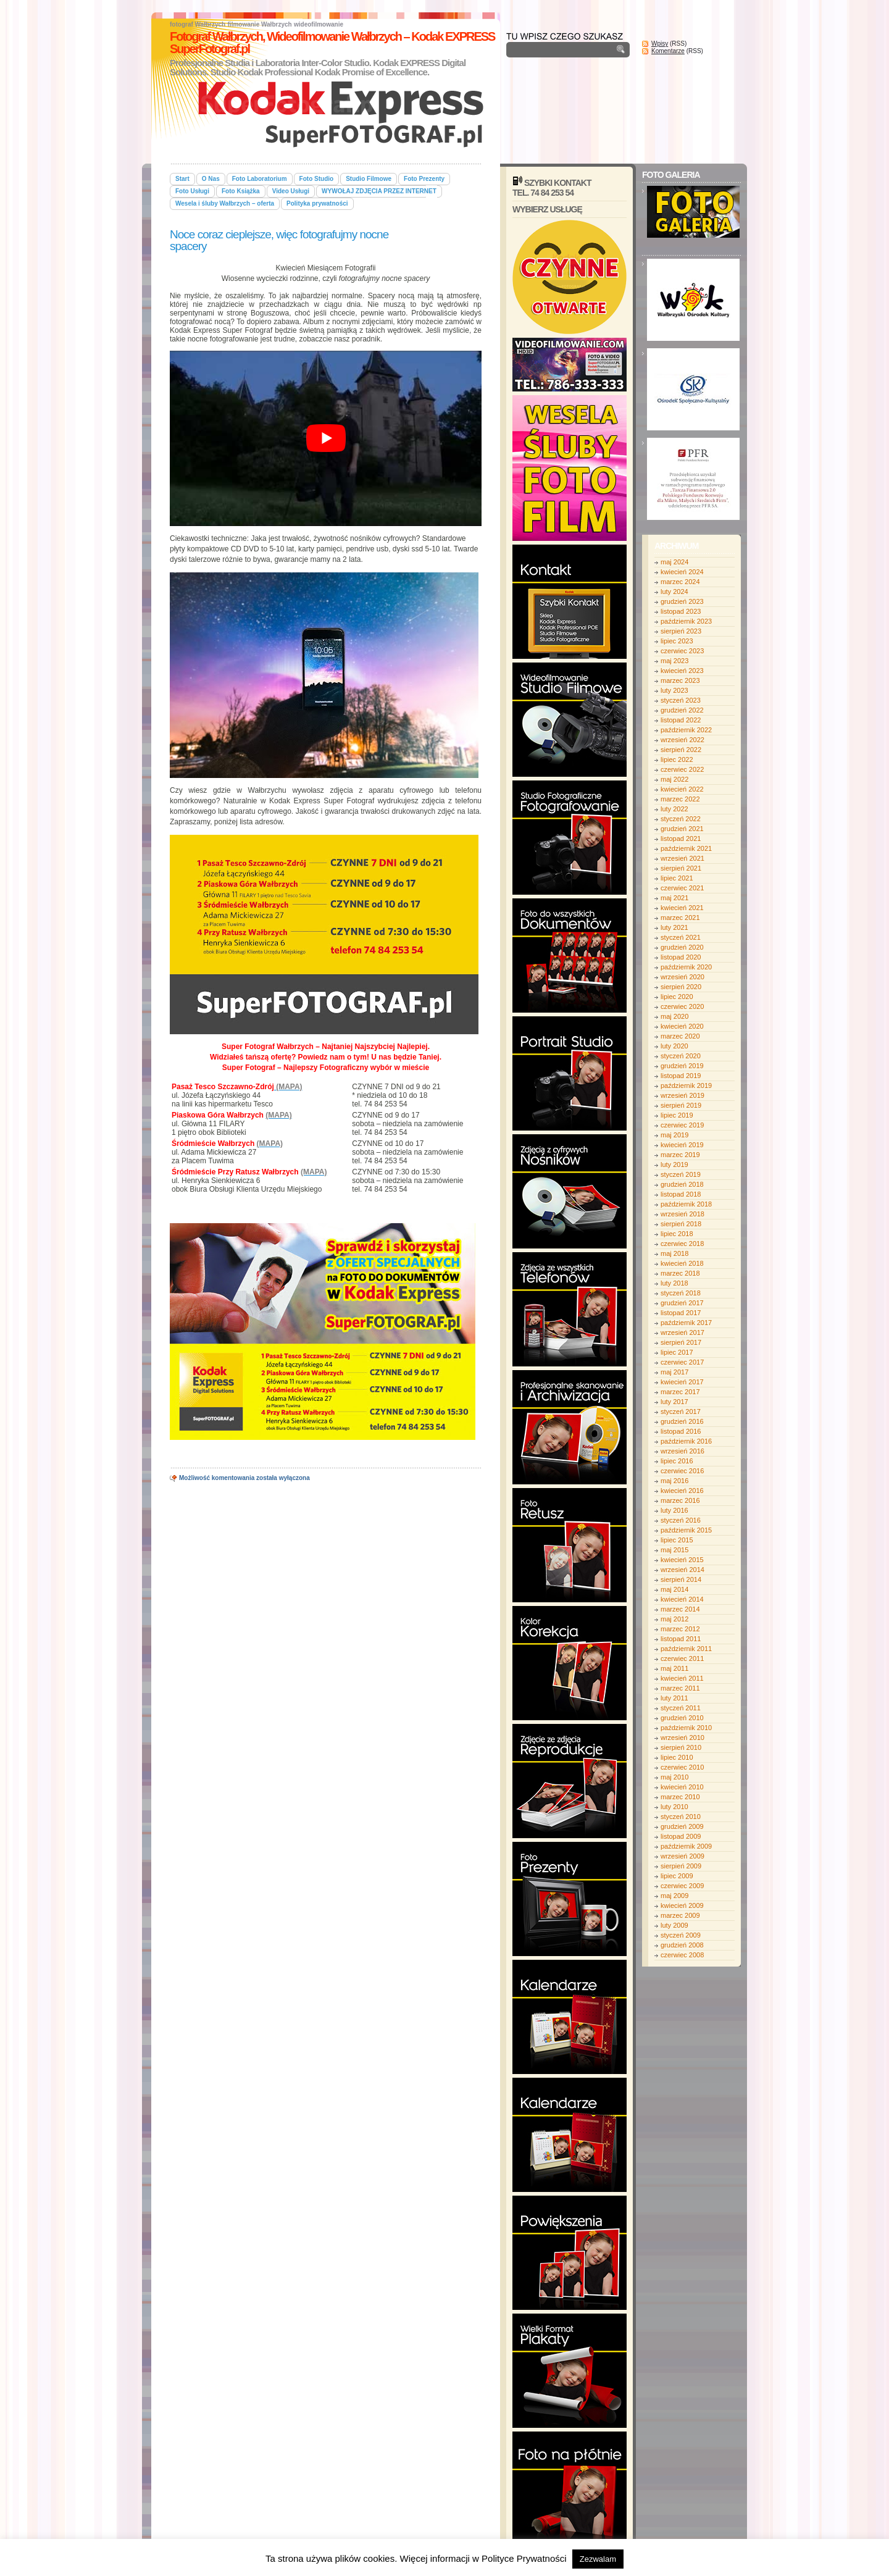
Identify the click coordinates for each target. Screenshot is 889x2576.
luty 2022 (674, 809)
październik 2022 (686, 730)
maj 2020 (674, 1016)
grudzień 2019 (682, 1065)
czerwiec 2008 (682, 1955)
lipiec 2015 (677, 1540)
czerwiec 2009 (682, 1885)
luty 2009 (674, 1925)
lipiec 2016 (677, 1461)
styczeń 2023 (681, 700)
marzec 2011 (680, 1688)
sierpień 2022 (681, 749)
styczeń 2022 (681, 818)
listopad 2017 (681, 1312)
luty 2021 (674, 927)
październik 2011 (686, 1648)
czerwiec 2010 (682, 1767)
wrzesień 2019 (682, 1095)
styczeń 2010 (681, 1816)
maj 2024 (674, 562)
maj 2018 (674, 1253)
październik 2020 (686, 967)
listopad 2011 (681, 1638)
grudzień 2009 (682, 1826)
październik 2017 (686, 1322)
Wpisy (659, 43)
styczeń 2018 (681, 1293)
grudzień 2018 (682, 1184)
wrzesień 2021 (682, 858)
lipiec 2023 (677, 641)
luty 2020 (674, 1046)
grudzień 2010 (682, 1717)
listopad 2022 (681, 720)
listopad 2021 (681, 838)
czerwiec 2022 (682, 769)
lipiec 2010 (677, 1757)
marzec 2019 (680, 1154)
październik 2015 (686, 1530)
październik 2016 (686, 1441)
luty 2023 (674, 690)
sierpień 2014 (681, 1579)
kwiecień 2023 (682, 670)
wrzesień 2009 (682, 1856)
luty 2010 (674, 1806)
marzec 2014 (680, 1609)
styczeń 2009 (681, 1935)
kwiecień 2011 (682, 1678)
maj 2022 (674, 779)
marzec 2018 (680, 1273)
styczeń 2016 (681, 1520)
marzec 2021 (680, 917)
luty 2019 (674, 1164)
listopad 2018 (681, 1194)
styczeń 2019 (681, 1174)
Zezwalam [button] (598, 2559)
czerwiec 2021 (682, 888)
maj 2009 (674, 1895)
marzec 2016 (680, 1500)
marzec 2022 (680, 799)
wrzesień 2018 (682, 1214)
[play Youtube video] (326, 438)
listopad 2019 (681, 1075)
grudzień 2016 (682, 1421)
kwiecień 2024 (682, 571)
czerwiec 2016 (682, 1470)
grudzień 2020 (682, 947)
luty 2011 (674, 1698)
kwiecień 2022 (682, 789)
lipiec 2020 (677, 996)
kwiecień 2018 (682, 1263)
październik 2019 (686, 1085)
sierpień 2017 (681, 1342)
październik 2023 (686, 621)
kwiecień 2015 (682, 1559)
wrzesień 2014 (682, 1569)
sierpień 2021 (681, 868)
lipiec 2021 (677, 878)
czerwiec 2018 (682, 1243)
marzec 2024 (680, 581)
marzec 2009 (680, 1915)
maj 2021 (674, 897)
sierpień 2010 (681, 1747)
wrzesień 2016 (682, 1451)
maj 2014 (674, 1589)
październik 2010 (686, 1727)
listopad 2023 (681, 611)
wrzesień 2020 (682, 977)
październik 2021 (686, 848)
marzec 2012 (680, 1629)
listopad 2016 (681, 1431)
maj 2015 (674, 1550)
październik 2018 (686, 1204)
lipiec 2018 (677, 1233)
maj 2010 (674, 1777)
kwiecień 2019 (682, 1144)
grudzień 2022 (682, 710)
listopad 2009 (681, 1836)
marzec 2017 (680, 1391)
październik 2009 (686, 1846)
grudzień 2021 (682, 828)
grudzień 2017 (682, 1303)
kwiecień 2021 (682, 907)
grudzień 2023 (682, 601)
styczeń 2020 (681, 1056)
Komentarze (668, 51)
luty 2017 (674, 1401)
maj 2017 (674, 1372)
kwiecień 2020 (682, 1026)
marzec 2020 (680, 1036)
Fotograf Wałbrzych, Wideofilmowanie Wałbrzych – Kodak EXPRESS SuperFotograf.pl (332, 43)
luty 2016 (674, 1510)
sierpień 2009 (681, 1866)
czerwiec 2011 (682, 1658)
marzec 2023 (680, 680)
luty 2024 (674, 591)
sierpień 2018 (681, 1223)
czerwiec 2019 (682, 1125)
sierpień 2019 (681, 1105)
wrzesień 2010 (682, 1737)
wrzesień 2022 (682, 739)
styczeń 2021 (681, 937)
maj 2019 (674, 1135)
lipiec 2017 (677, 1352)
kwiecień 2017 (682, 1382)
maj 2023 (674, 660)
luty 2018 (674, 1283)
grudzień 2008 (682, 1945)
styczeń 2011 (681, 1708)
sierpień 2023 (681, 631)
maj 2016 (674, 1480)
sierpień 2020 (681, 986)
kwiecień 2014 (682, 1599)
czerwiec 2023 (682, 650)
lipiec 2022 (677, 759)
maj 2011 (674, 1668)
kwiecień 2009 (682, 1905)
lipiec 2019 (677, 1115)
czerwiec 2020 (682, 1006)
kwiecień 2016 (682, 1490)
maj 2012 (674, 1619)
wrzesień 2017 (682, 1332)
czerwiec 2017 (682, 1362)
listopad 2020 (681, 957)
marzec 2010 (680, 1796)
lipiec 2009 (677, 1876)
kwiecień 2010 (682, 1787)
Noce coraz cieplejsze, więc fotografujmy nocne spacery (279, 240)
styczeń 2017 (681, 1411)
